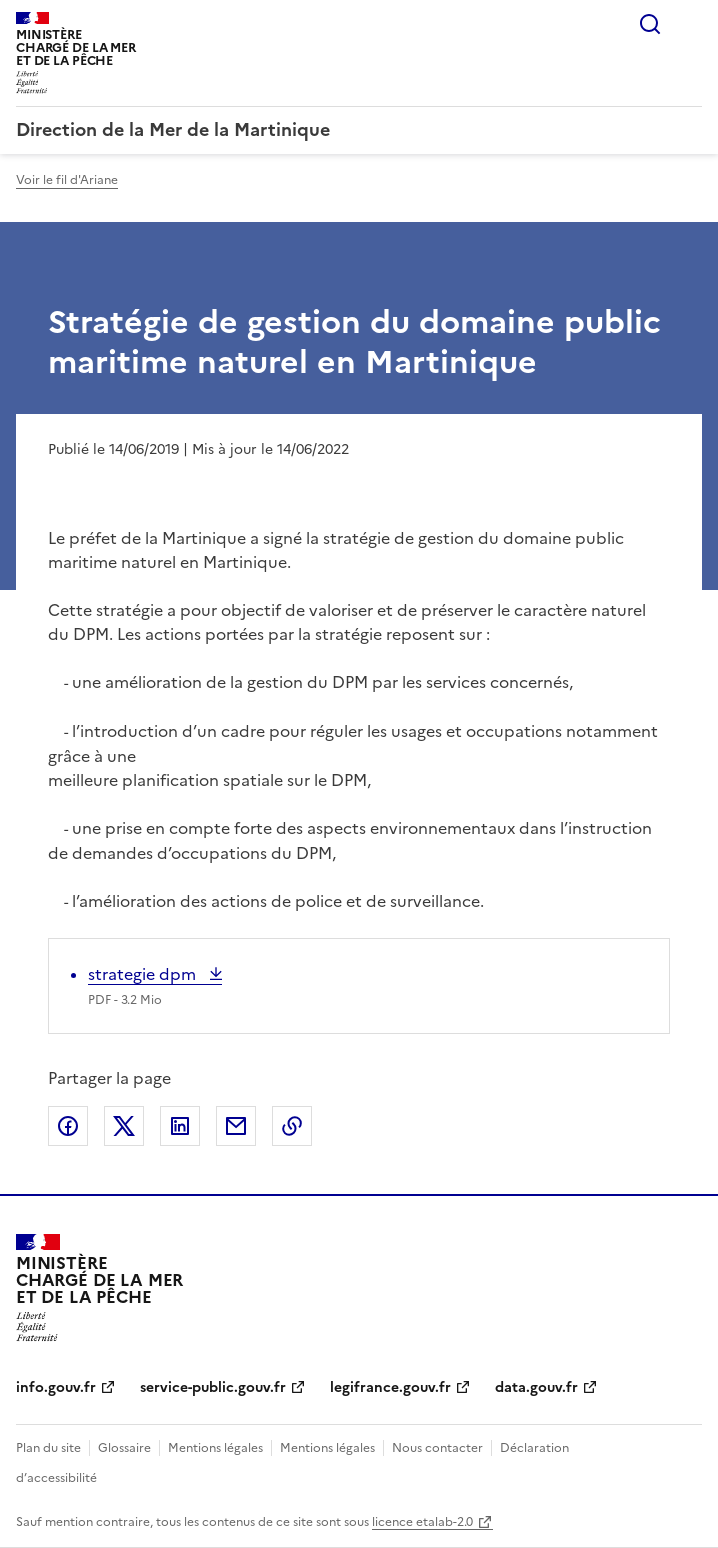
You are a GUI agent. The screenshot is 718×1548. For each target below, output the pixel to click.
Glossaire (124, 1448)
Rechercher (650, 24)
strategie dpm (144, 974)
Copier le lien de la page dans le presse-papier (292, 1126)
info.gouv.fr (56, 1387)
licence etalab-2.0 (422, 1522)
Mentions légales (215, 1448)
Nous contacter (437, 1448)
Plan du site (48, 1448)
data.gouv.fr (536, 1387)
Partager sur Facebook (68, 1126)
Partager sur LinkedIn (180, 1126)
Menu (690, 24)
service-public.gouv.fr (213, 1387)
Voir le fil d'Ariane (67, 180)
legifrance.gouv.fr (390, 1387)
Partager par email (236, 1126)
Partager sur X (124, 1126)
